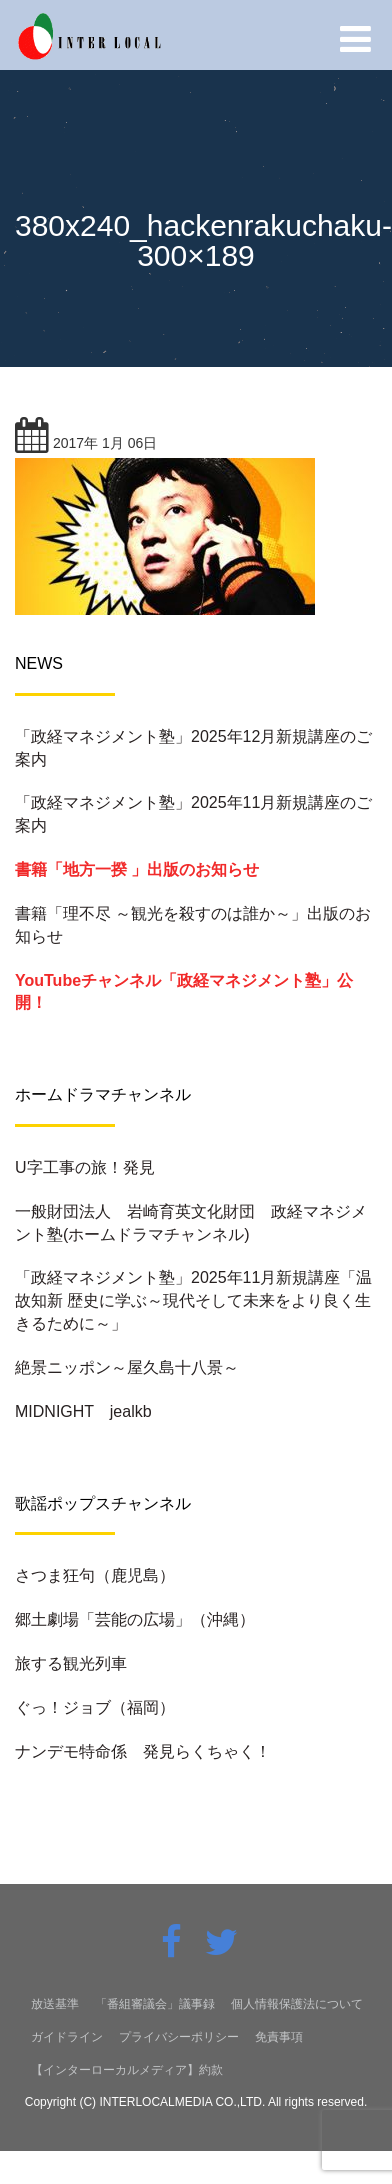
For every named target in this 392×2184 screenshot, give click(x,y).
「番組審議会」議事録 (155, 2004)
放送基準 (55, 2004)
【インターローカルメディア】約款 (127, 2070)
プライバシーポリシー (179, 2037)
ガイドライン (67, 2037)
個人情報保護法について (297, 2004)
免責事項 (279, 2037)
